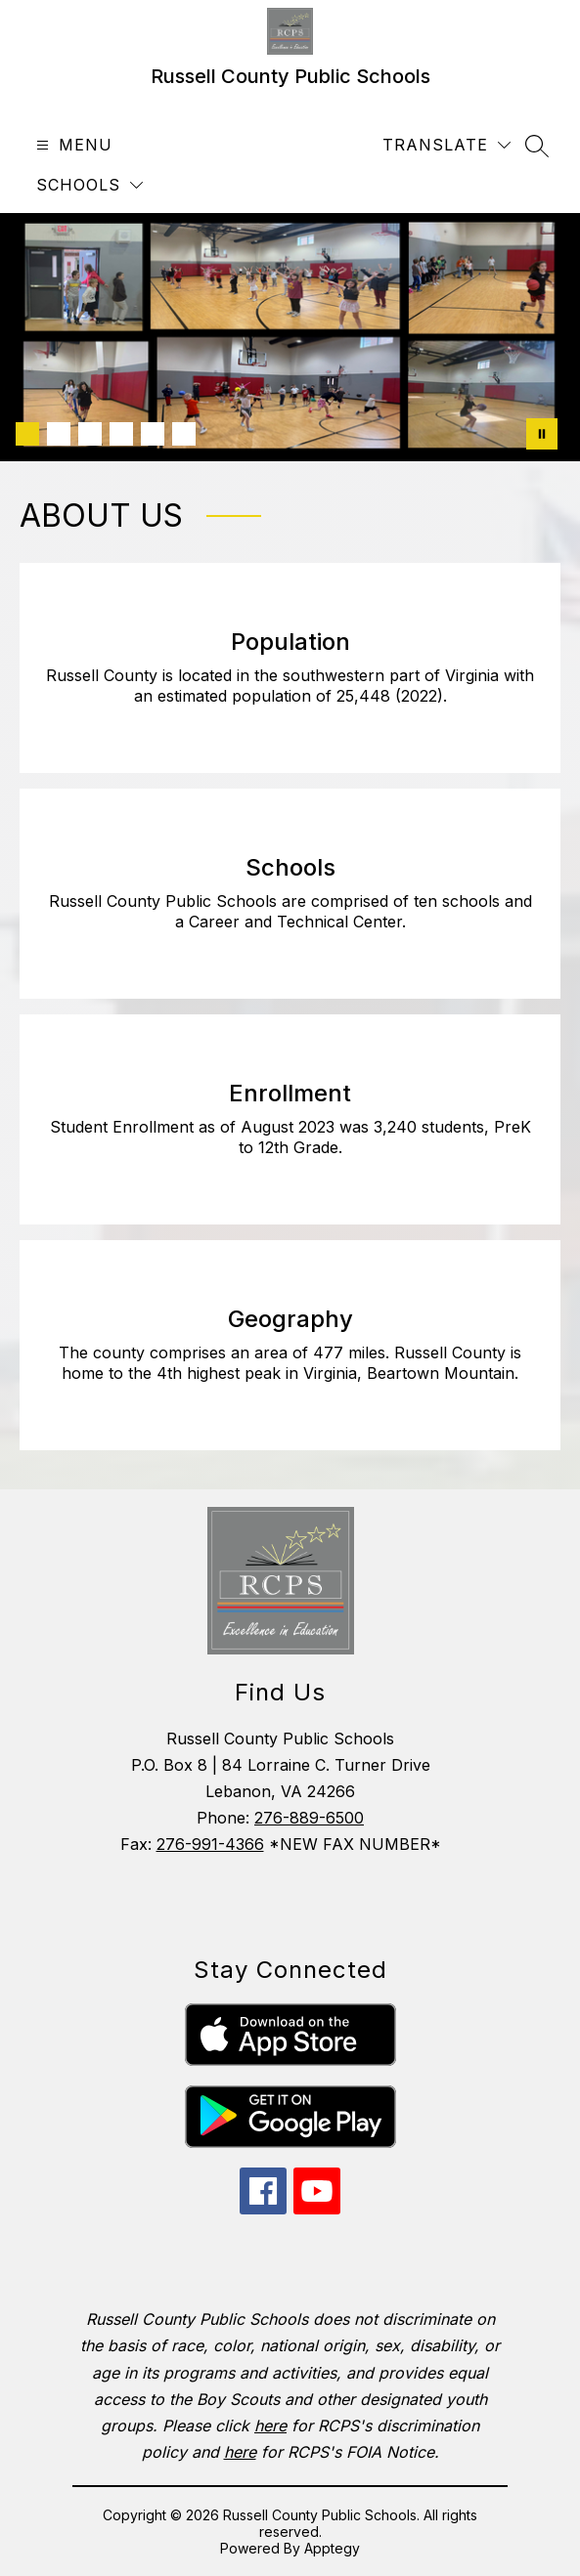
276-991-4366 (210, 1844)
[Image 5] (152, 434)
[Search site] (537, 145)
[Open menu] (71, 145)
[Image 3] (90, 434)
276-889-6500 (309, 1817)
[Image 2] (58, 434)
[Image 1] (27, 434)
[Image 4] (121, 434)
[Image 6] (184, 434)
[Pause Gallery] (542, 434)
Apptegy (332, 2548)
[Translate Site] (446, 145)
